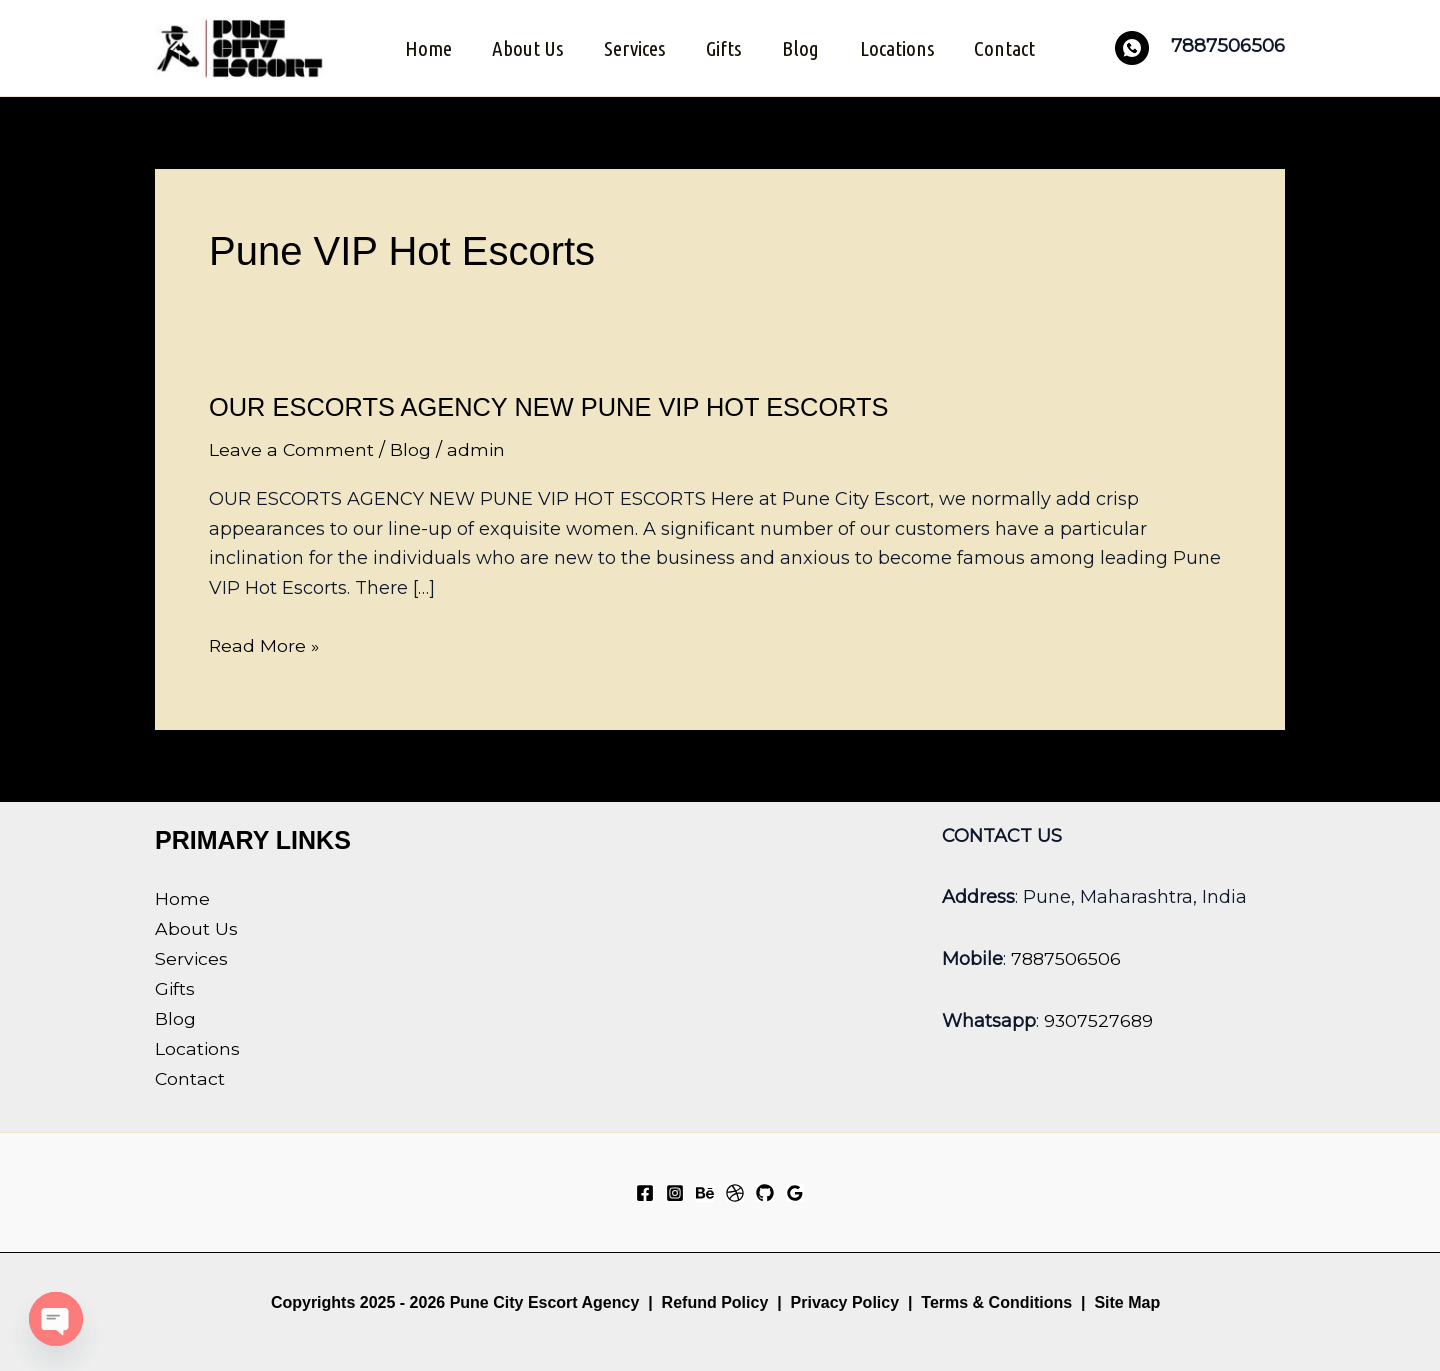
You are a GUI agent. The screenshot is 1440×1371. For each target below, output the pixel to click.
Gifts (723, 47)
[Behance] (705, 1191)
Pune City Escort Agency (545, 1300)
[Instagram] (675, 1191)
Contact (1008, 47)
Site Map (1127, 1300)
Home (424, 47)
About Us (525, 47)
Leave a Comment (292, 449)
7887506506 (1066, 956)
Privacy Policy (845, 1300)
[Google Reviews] (795, 1191)
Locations (899, 47)
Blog (801, 47)
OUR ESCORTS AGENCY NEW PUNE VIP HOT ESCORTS (556, 405)
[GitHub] (765, 1191)
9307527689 (1099, 1017)
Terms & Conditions (994, 1300)
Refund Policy (715, 1300)
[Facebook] (645, 1191)
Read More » (265, 644)
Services (633, 47)
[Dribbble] (735, 1191)
